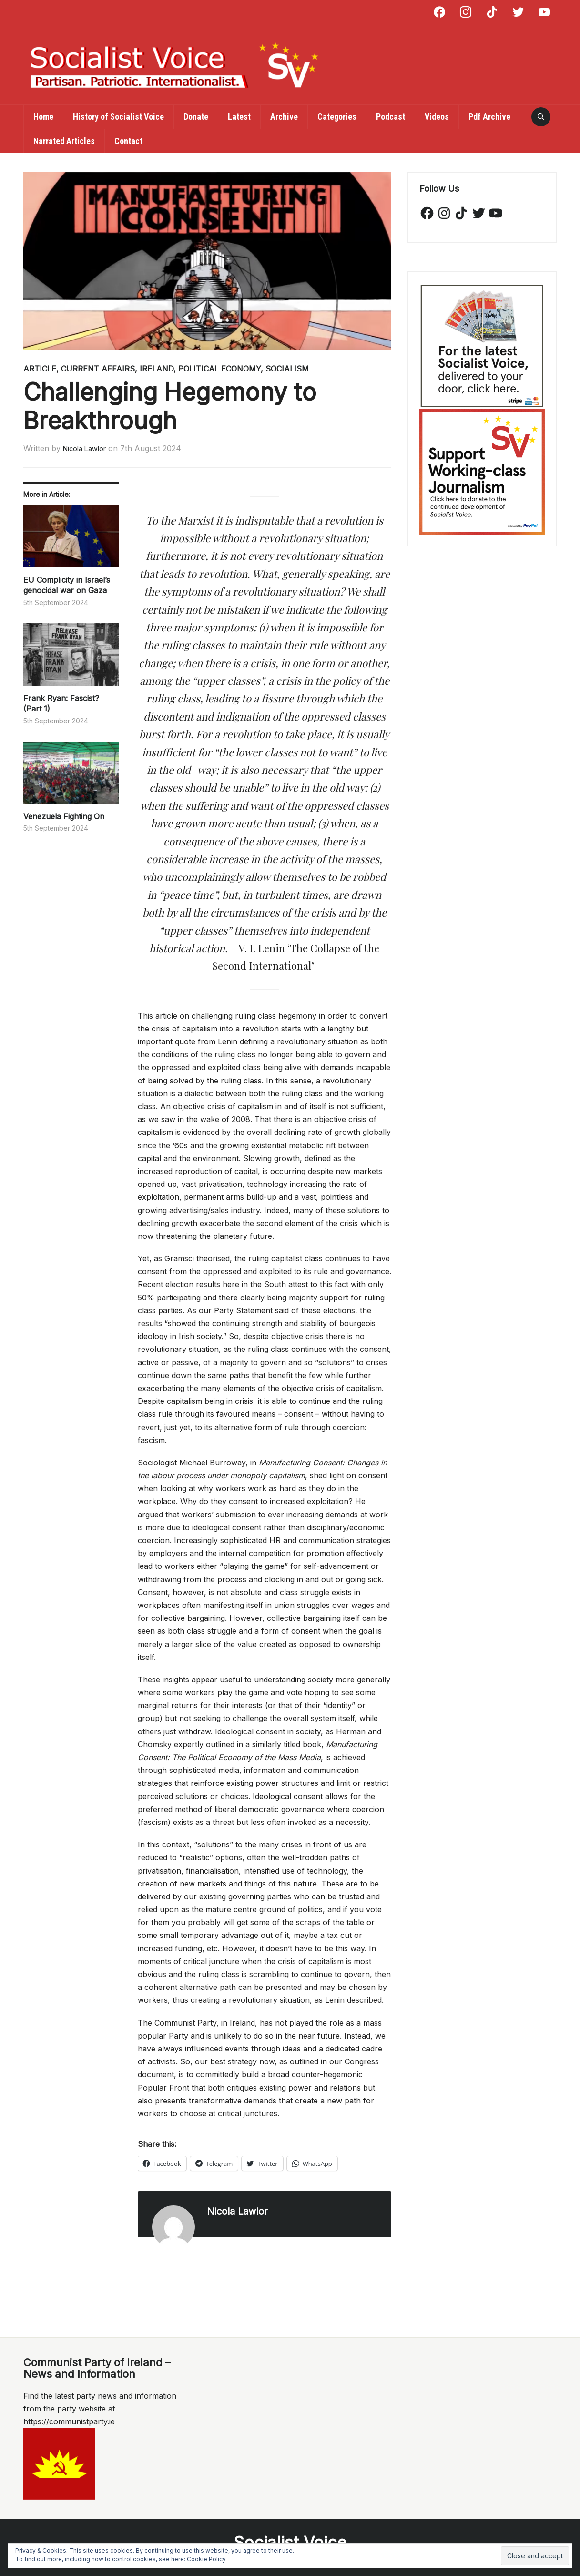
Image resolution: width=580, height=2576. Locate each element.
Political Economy (219, 368)
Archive (284, 117)
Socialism (287, 368)
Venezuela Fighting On (65, 816)
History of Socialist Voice (118, 117)
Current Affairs (98, 368)
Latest (239, 117)
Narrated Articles (64, 141)
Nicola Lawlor (88, 448)
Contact (128, 141)
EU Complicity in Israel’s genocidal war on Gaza (66, 585)
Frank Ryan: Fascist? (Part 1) (61, 703)
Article (39, 368)
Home (43, 117)
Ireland (156, 368)
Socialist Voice (290, 2542)
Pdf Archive (489, 117)
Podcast (390, 117)
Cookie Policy (206, 2559)
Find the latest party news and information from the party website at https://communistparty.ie (99, 2408)
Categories (336, 117)
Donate (195, 117)
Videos (437, 117)
